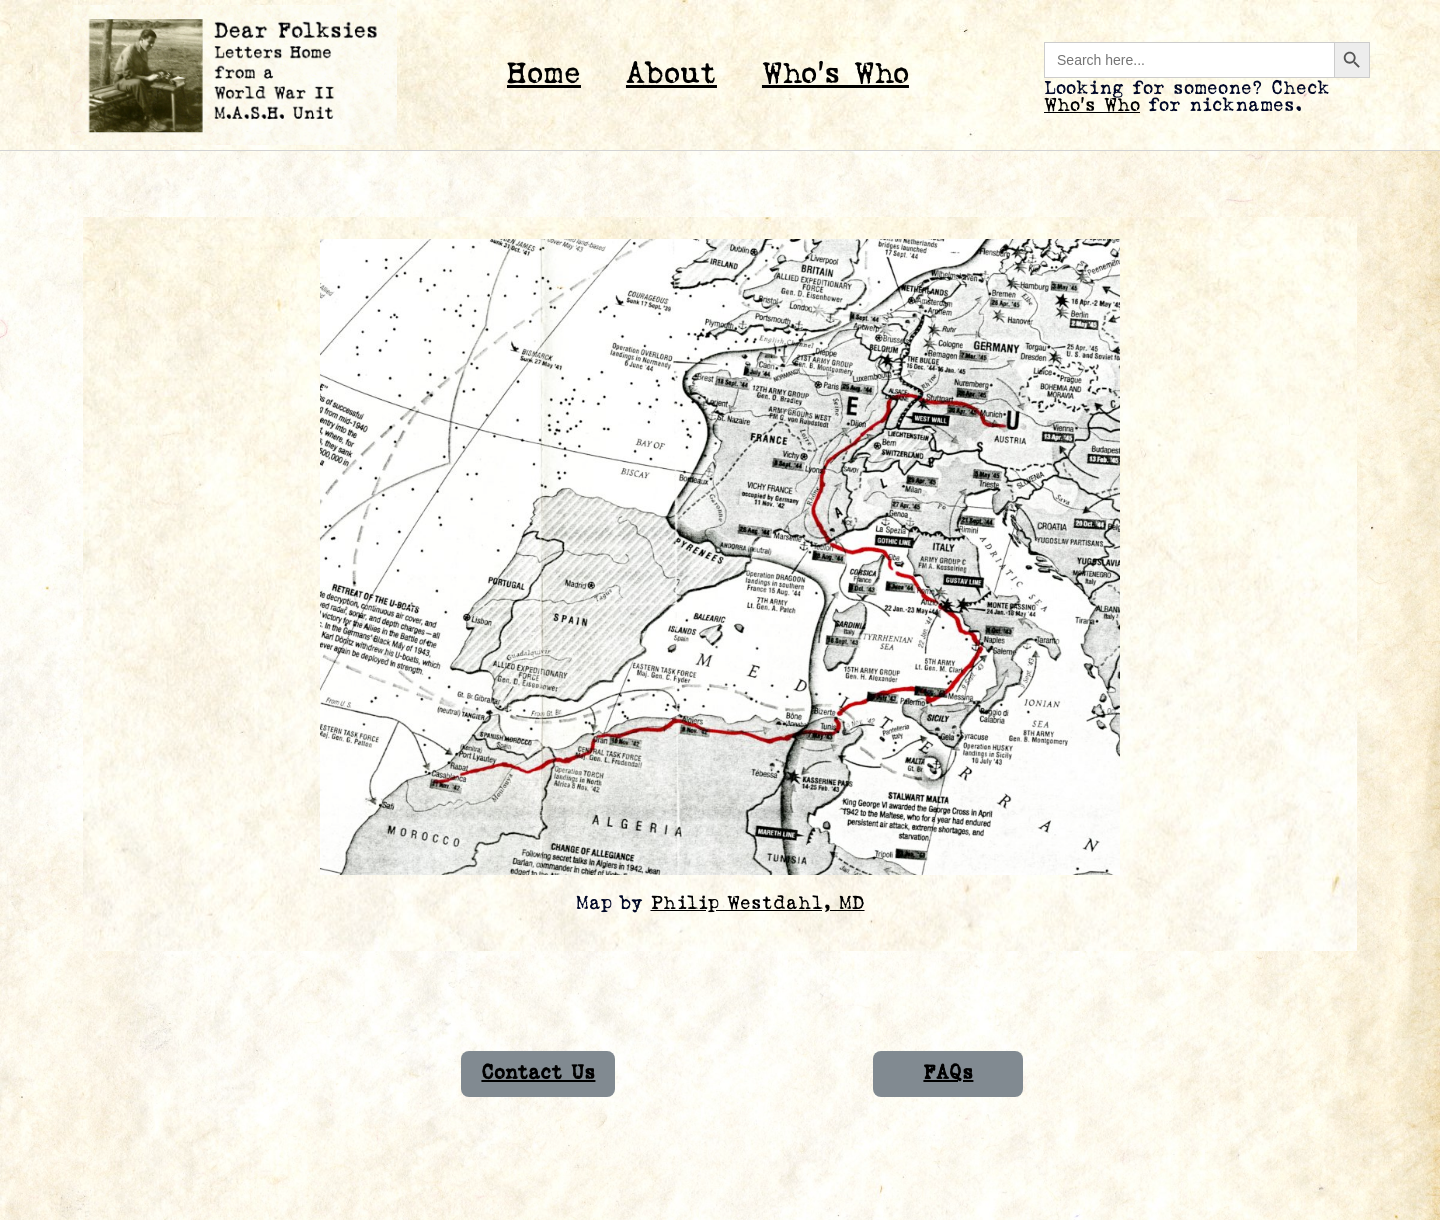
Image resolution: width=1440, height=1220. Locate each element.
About (671, 74)
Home (544, 74)
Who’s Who (835, 74)
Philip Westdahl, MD (758, 903)
